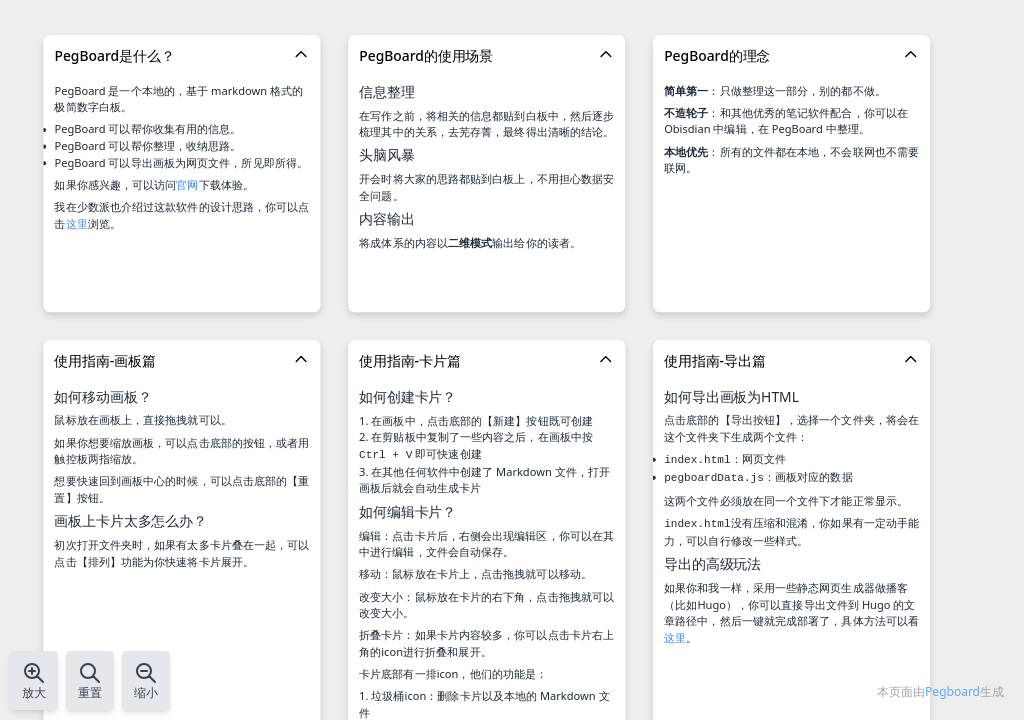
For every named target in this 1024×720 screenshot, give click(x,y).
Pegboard (952, 691)
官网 (187, 184)
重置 (90, 681)
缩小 (146, 681)
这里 (77, 223)
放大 (34, 681)
